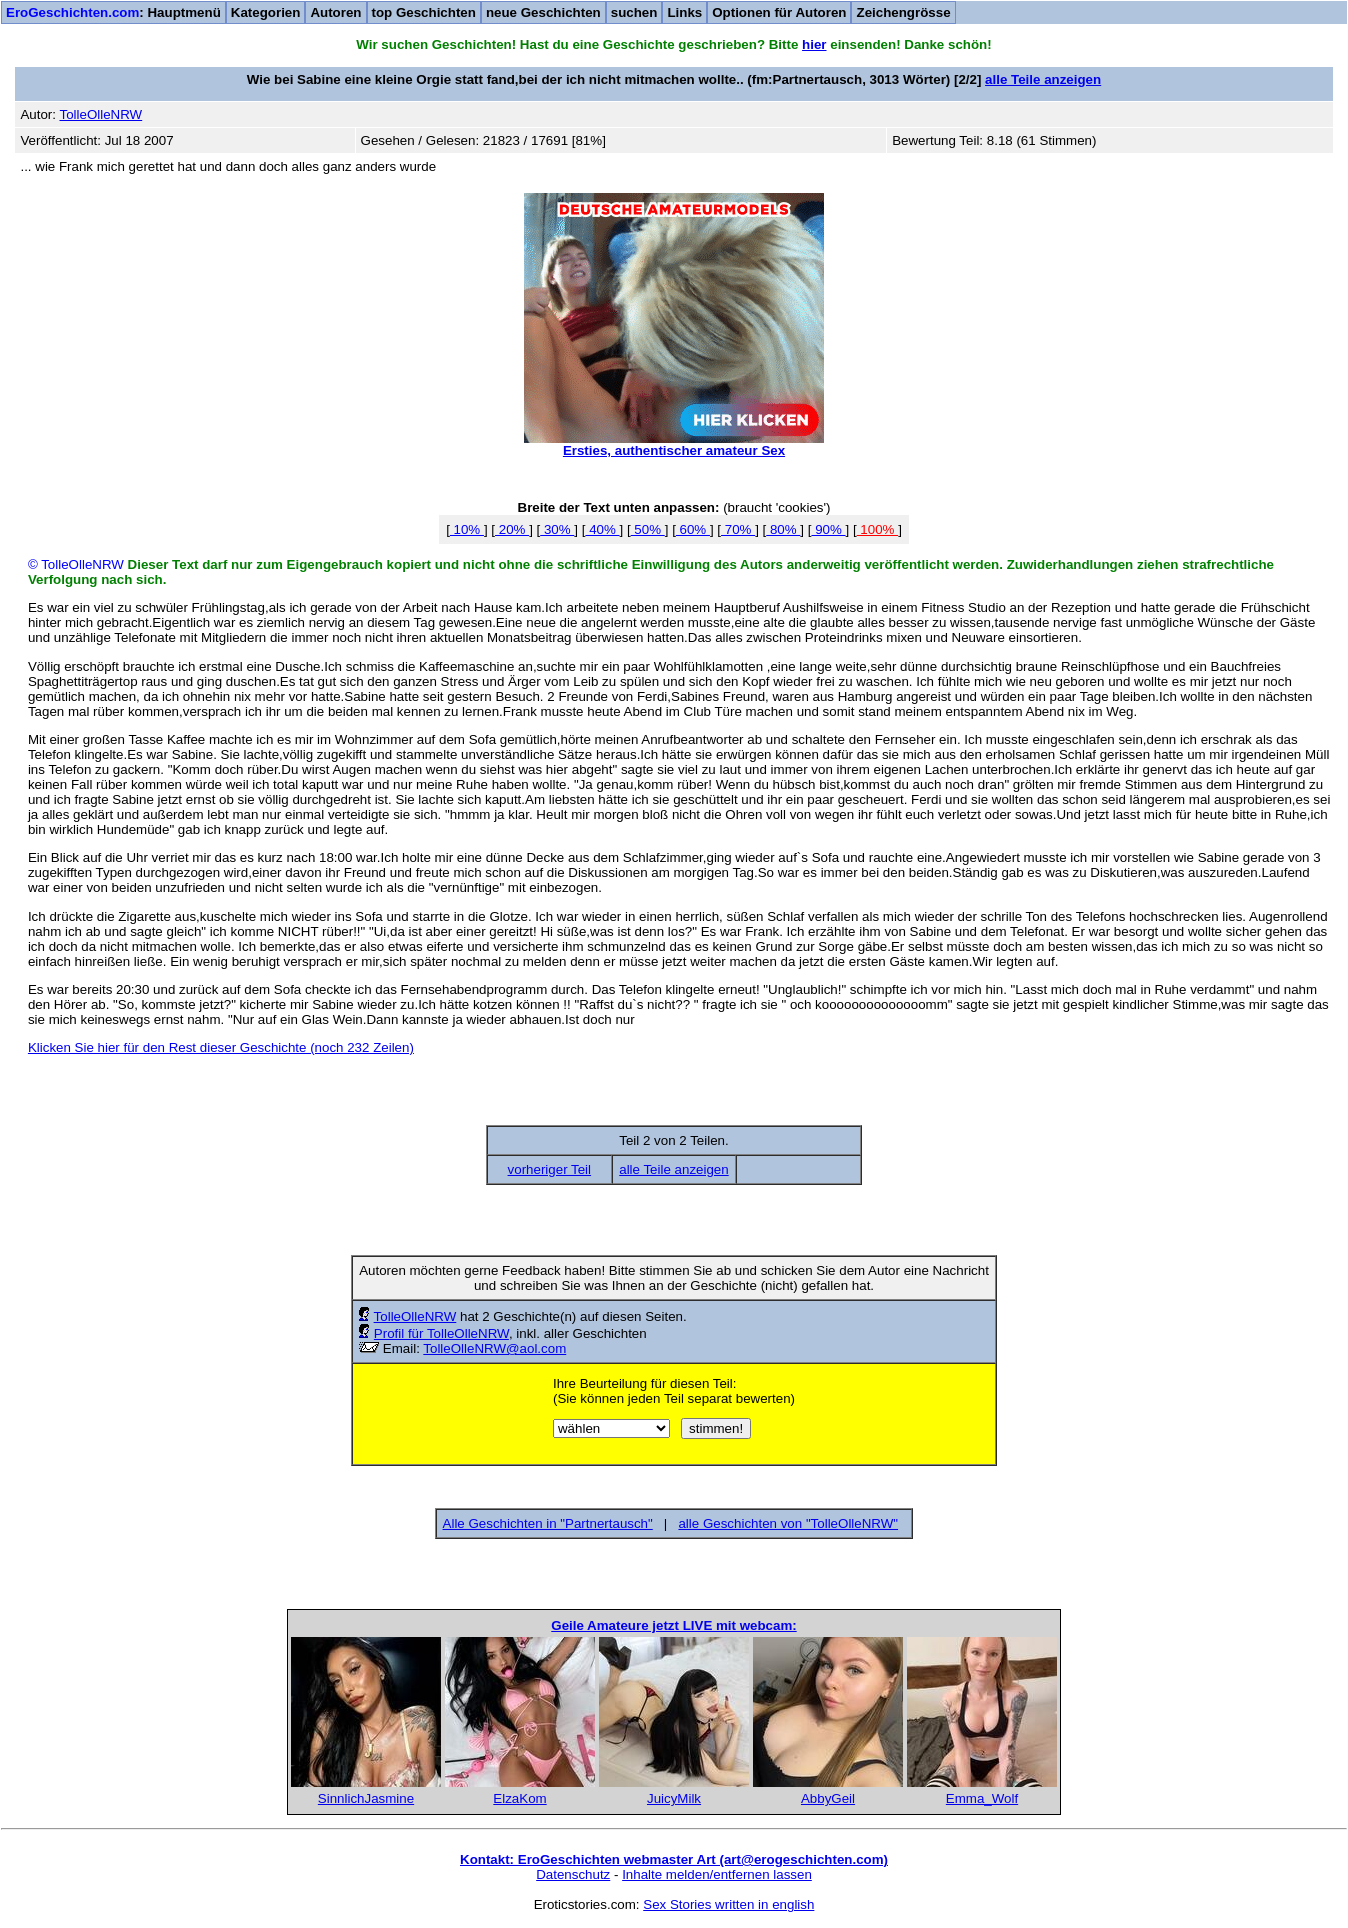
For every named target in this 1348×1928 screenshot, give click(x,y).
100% (878, 529)
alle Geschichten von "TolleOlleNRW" (788, 1523)
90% (828, 529)
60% (693, 529)
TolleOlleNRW (415, 1316)
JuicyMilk (674, 1798)
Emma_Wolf (982, 1798)
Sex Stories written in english (728, 1904)
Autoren (335, 12)
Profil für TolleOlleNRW (441, 1333)
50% (648, 529)
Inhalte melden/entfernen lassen (717, 1874)
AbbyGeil (828, 1798)
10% (467, 529)
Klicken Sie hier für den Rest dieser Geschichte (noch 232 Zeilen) (221, 1047)
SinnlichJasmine (366, 1798)
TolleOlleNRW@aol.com (494, 1348)
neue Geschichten (543, 12)
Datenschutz (573, 1874)
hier (814, 44)
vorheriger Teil (549, 1169)
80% (783, 529)
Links (684, 12)
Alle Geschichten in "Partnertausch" (548, 1523)
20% (512, 529)
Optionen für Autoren (779, 12)
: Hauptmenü (113, 12)
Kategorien (266, 12)
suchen (634, 12)
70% (738, 529)
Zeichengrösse (903, 12)
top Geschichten (424, 12)
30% (557, 529)
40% (602, 529)
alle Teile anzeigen (1043, 79)
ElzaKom (519, 1798)
